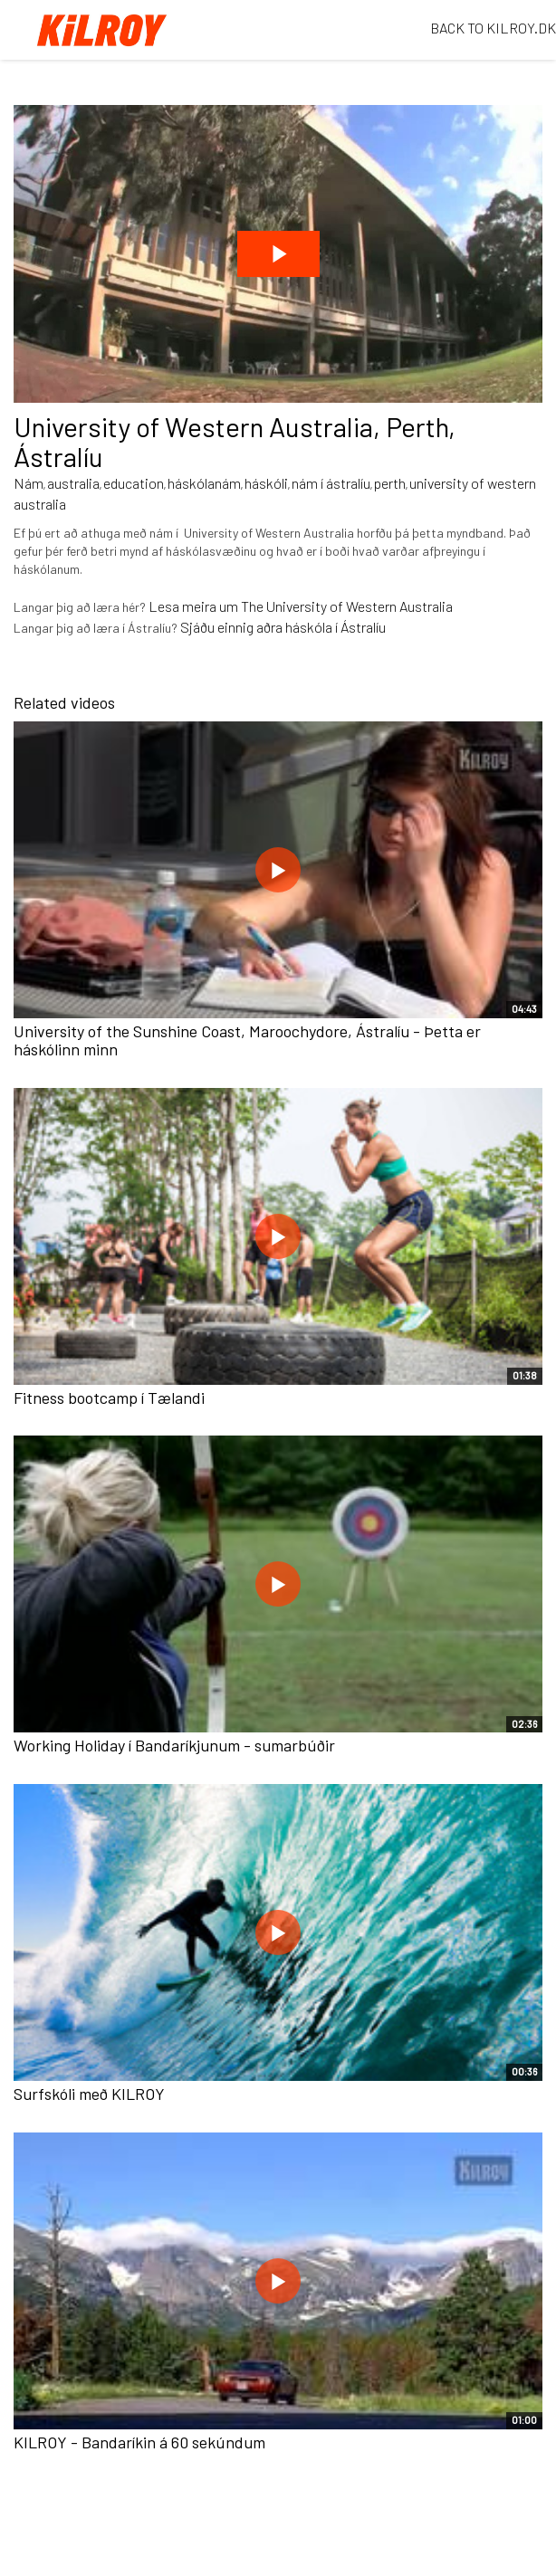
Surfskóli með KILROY (89, 2094)
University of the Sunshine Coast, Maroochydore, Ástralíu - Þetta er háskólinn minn (247, 1040)
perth (390, 482)
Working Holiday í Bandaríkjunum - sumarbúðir (174, 1745)
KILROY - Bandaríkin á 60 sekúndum (139, 2442)
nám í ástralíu (331, 482)
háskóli (266, 482)
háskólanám (204, 482)
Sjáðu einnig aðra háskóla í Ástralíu (283, 626)
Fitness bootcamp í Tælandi (109, 1397)
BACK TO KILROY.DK (493, 27)
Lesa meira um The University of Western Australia (301, 606)
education (133, 482)
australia (73, 482)
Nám (28, 482)
